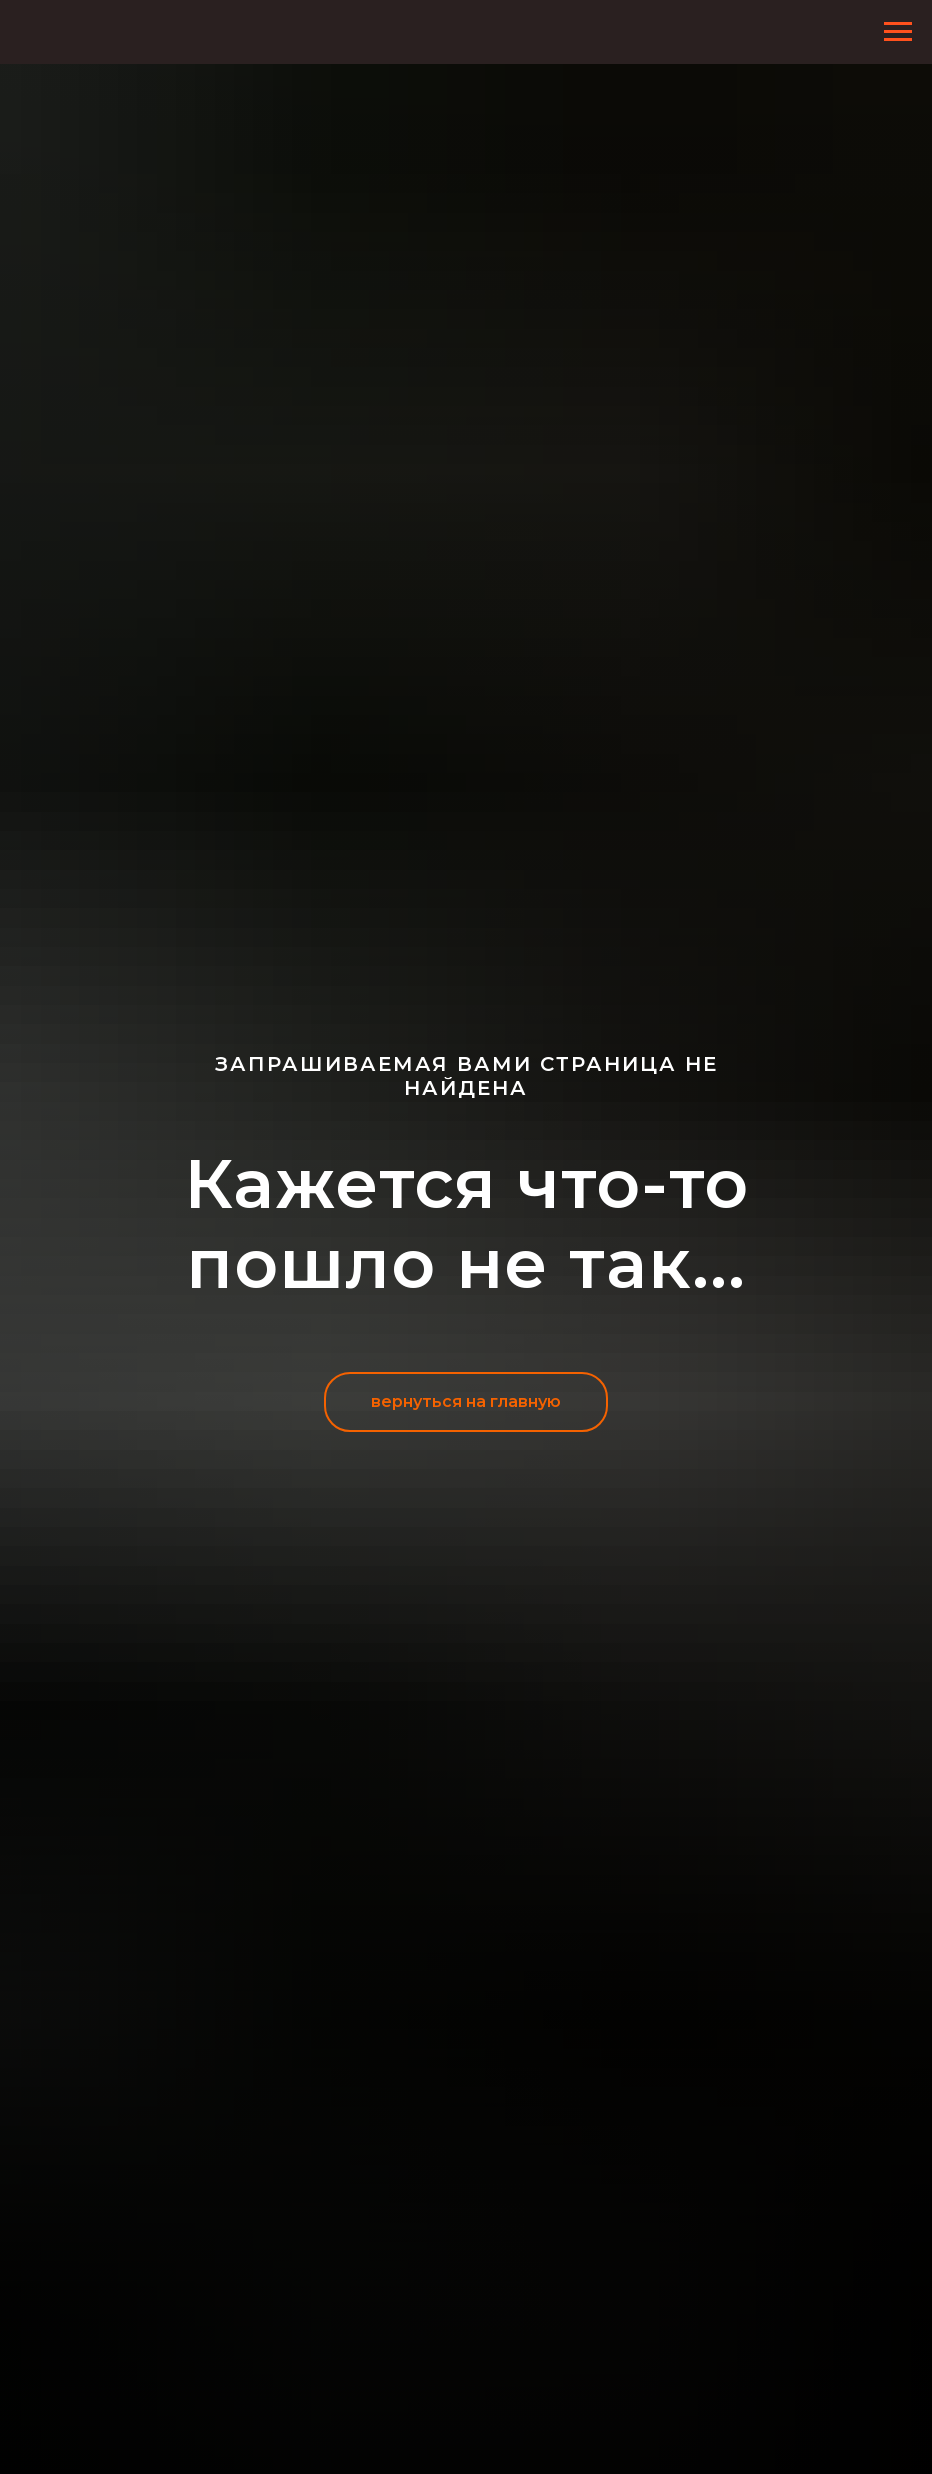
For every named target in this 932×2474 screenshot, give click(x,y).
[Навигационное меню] (898, 32)
